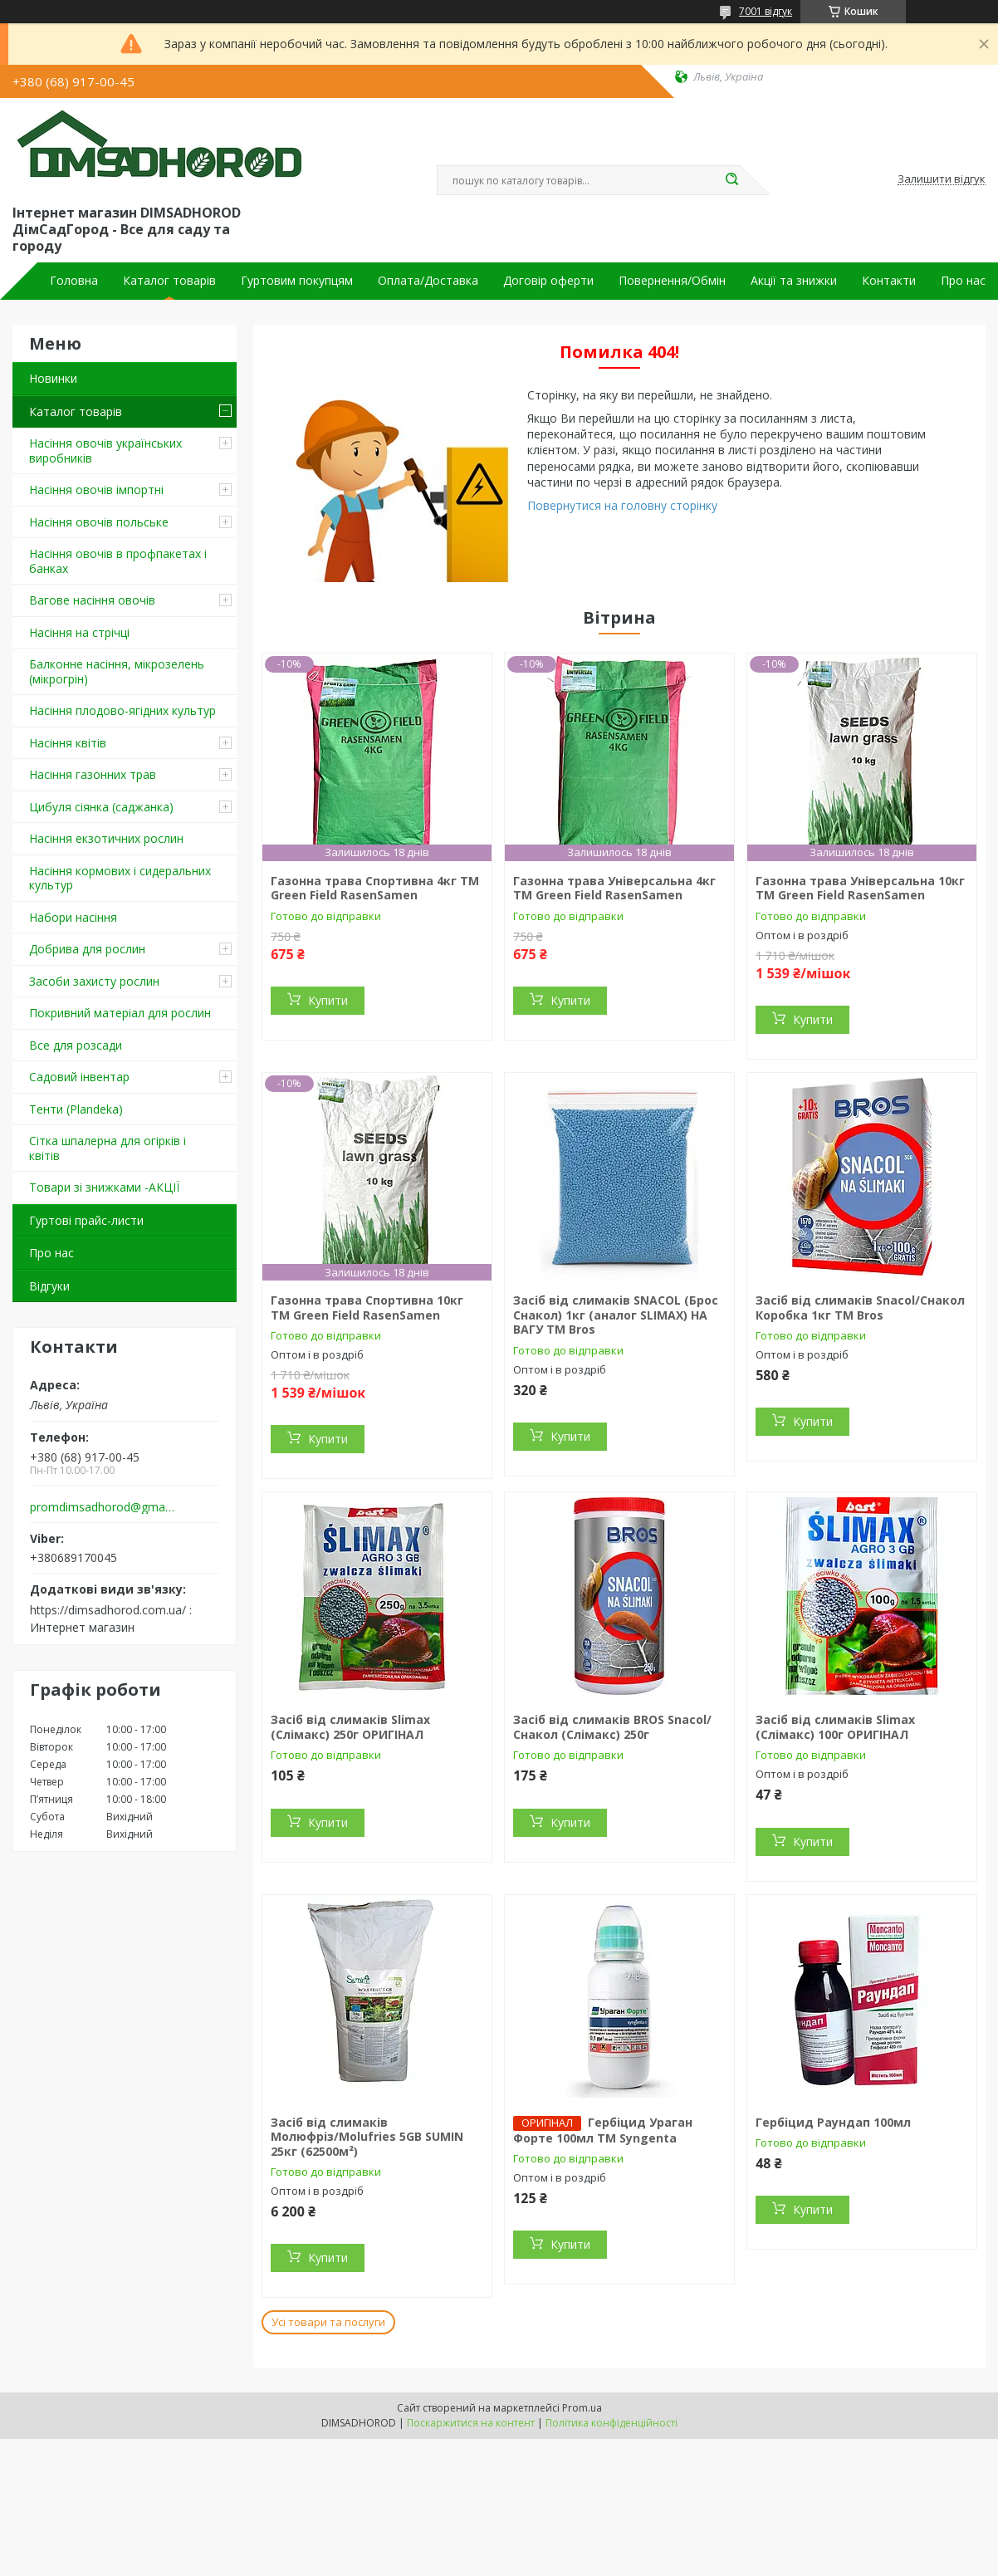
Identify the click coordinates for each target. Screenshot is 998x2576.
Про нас (963, 280)
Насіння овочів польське (99, 522)
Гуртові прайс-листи (86, 1220)
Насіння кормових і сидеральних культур (120, 878)
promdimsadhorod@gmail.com (102, 1507)
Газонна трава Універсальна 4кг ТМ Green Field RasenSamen (614, 888)
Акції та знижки (794, 280)
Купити (328, 1000)
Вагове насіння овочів (92, 600)
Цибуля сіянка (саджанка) (101, 807)
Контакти (889, 280)
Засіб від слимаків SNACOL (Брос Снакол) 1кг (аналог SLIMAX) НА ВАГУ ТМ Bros (615, 1314)
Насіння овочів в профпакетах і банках (118, 561)
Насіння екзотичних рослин (106, 838)
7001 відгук (765, 11)
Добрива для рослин (87, 949)
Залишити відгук (942, 179)
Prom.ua (582, 2408)
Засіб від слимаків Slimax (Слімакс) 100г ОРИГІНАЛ (835, 1727)
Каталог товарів (169, 280)
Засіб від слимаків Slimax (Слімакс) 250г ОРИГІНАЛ (350, 1727)
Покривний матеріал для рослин (120, 1013)
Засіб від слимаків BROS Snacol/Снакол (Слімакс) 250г (612, 1727)
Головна (74, 280)
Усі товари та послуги (328, 2321)
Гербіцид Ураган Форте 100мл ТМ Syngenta (602, 2130)
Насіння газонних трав (92, 774)
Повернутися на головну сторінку (622, 505)
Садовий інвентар (79, 1077)
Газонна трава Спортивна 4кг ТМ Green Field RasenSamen (375, 888)
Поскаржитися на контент (471, 2423)
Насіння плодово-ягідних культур (122, 710)
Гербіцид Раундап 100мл (833, 2122)
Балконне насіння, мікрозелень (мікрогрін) (116, 671)
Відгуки (49, 1286)
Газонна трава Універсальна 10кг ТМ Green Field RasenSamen (860, 888)
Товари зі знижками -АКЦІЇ (104, 1187)
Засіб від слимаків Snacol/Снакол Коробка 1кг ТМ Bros (860, 1307)
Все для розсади (75, 1045)
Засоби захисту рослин (94, 981)
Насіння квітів (67, 743)
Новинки (53, 378)
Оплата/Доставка (428, 280)
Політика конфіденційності (611, 2423)
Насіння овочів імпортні (96, 489)
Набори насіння (73, 917)
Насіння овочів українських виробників (105, 450)
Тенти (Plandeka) (76, 1109)
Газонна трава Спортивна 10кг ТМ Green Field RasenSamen (367, 1307)
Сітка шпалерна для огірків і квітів (107, 1148)
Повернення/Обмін (672, 280)
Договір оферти (548, 280)
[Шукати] (731, 180)
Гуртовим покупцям (297, 280)
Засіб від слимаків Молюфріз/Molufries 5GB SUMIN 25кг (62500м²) (367, 2136)
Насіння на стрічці (79, 632)
